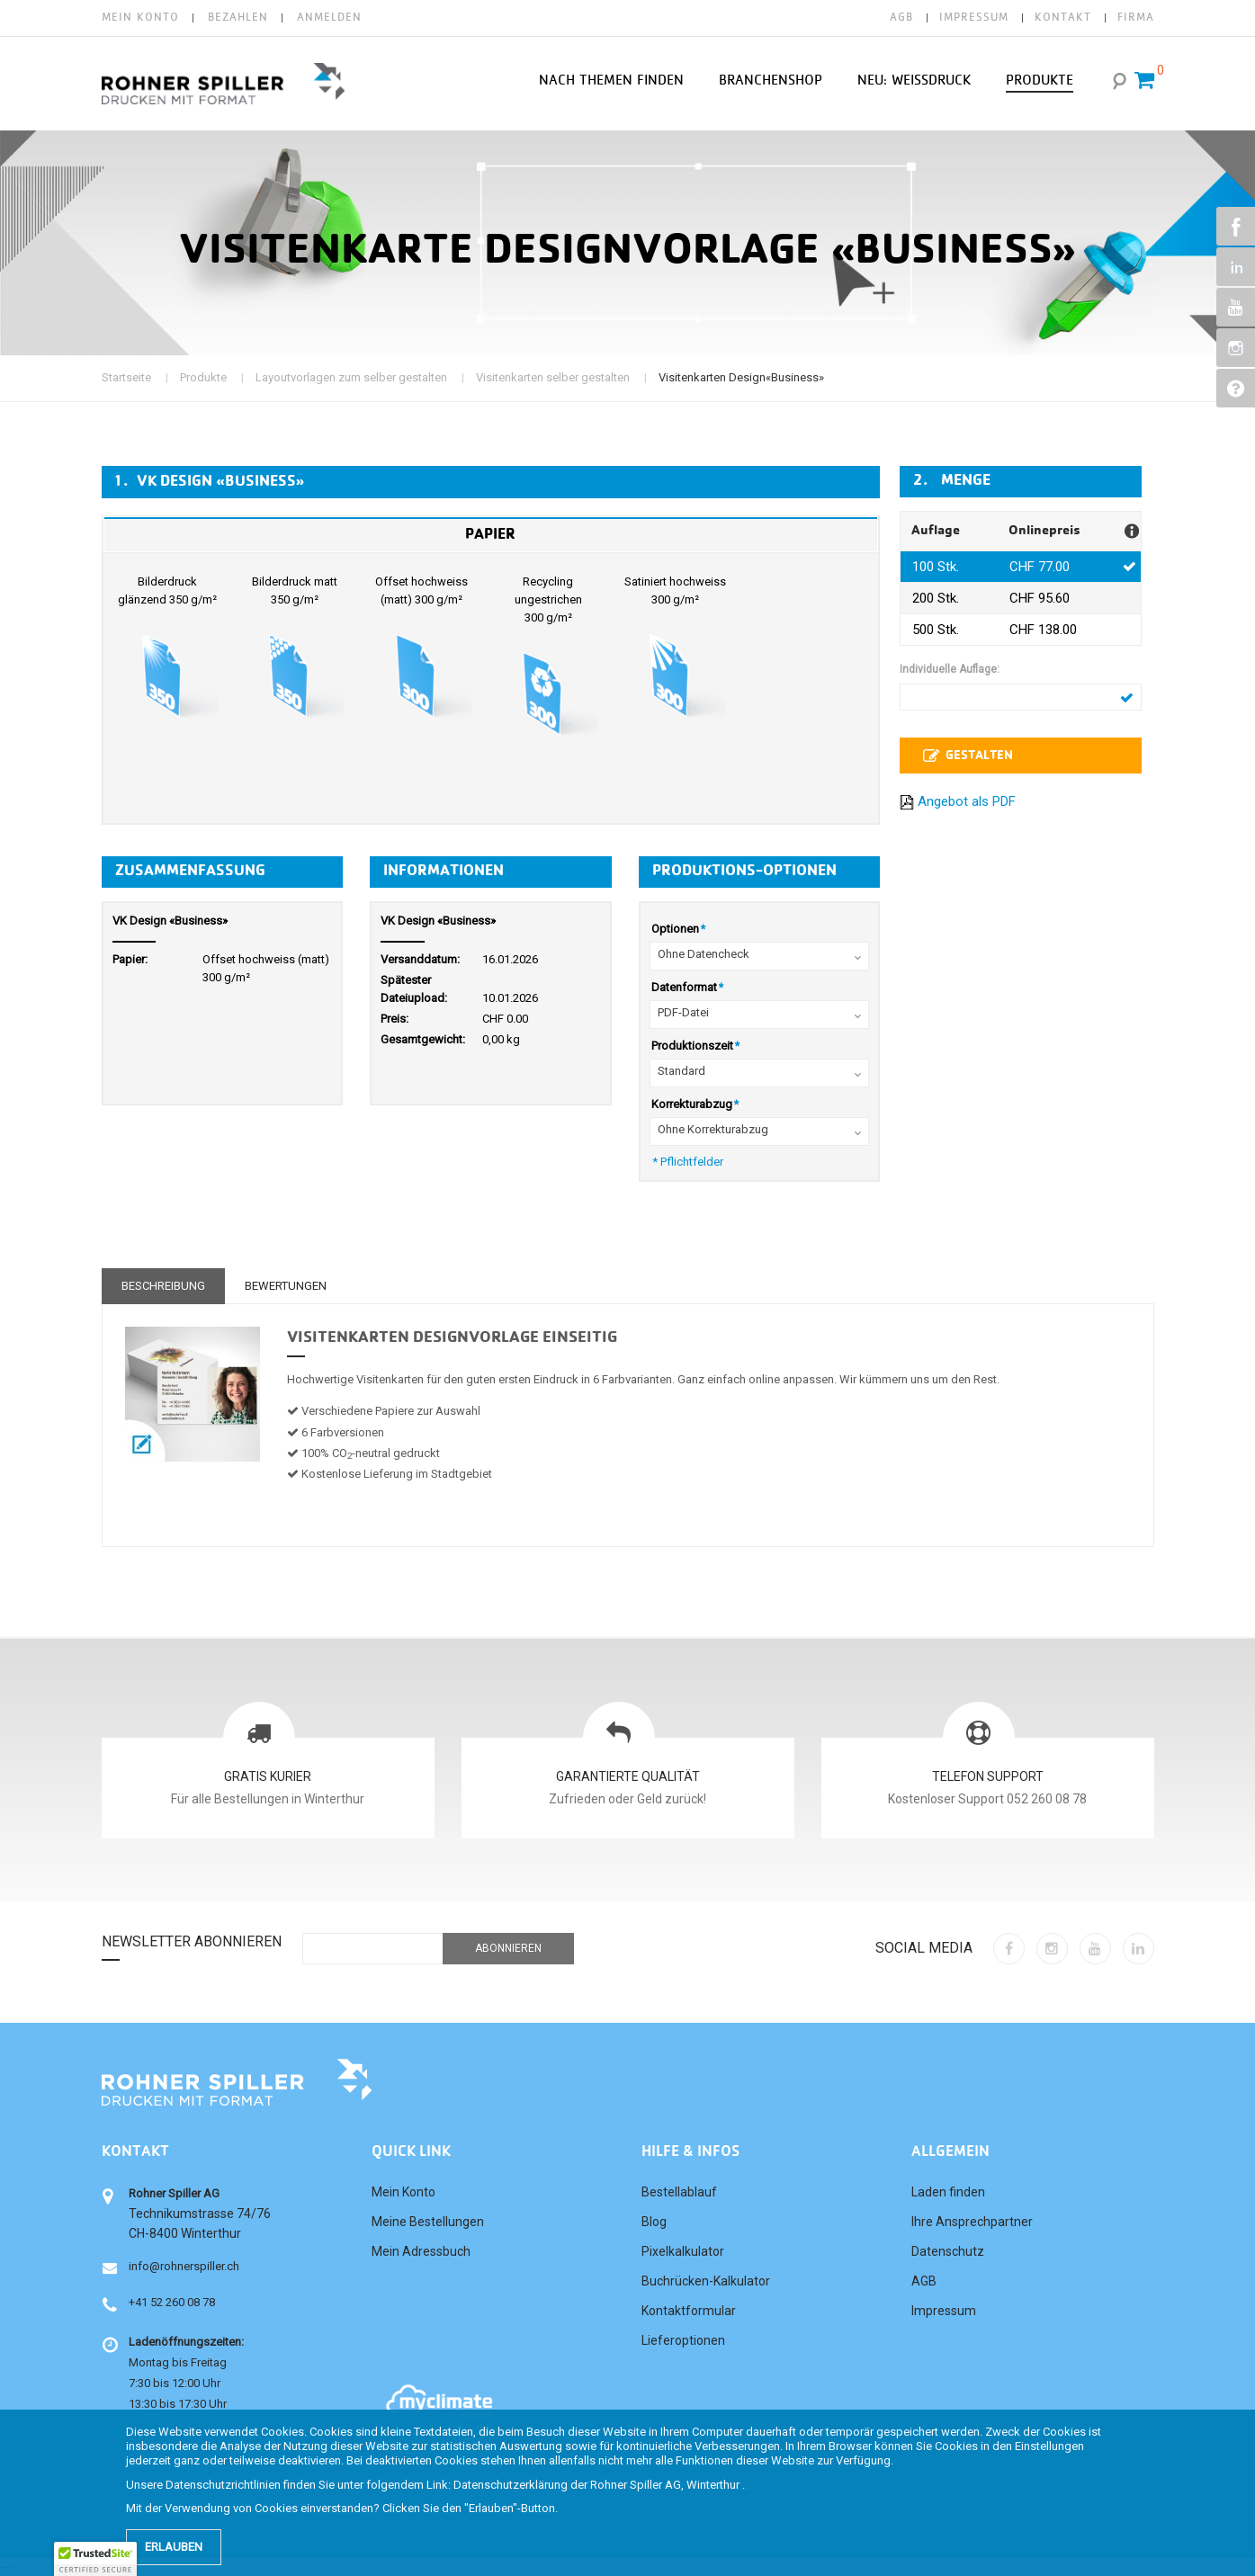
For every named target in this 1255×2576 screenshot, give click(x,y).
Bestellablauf (679, 2192)
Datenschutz (947, 2251)
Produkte (203, 377)
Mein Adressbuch (421, 2251)
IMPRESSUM (973, 17)
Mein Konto (140, 17)
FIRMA (1135, 17)
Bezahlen (238, 17)
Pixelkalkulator (682, 2251)
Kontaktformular (688, 2310)
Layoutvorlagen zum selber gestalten (351, 377)
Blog (654, 2221)
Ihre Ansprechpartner (972, 2221)
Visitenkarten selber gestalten (553, 377)
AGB (901, 17)
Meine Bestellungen (428, 2221)
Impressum (943, 2310)
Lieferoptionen (683, 2340)
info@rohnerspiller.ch (184, 2266)
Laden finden (948, 2192)
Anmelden (329, 17)
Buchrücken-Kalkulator (705, 2281)
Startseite (126, 377)
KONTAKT (1063, 17)
